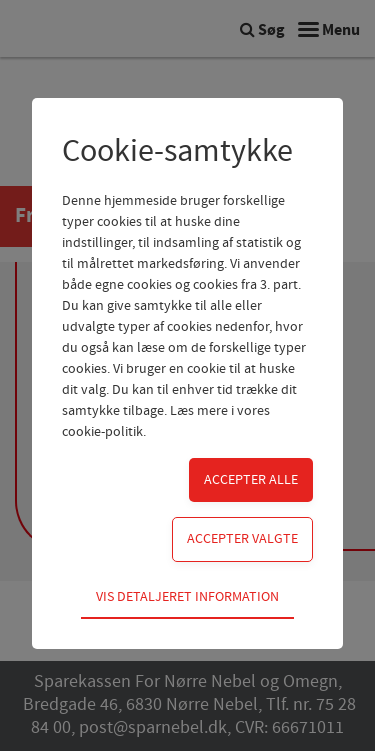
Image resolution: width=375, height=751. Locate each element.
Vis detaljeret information (187, 597)
